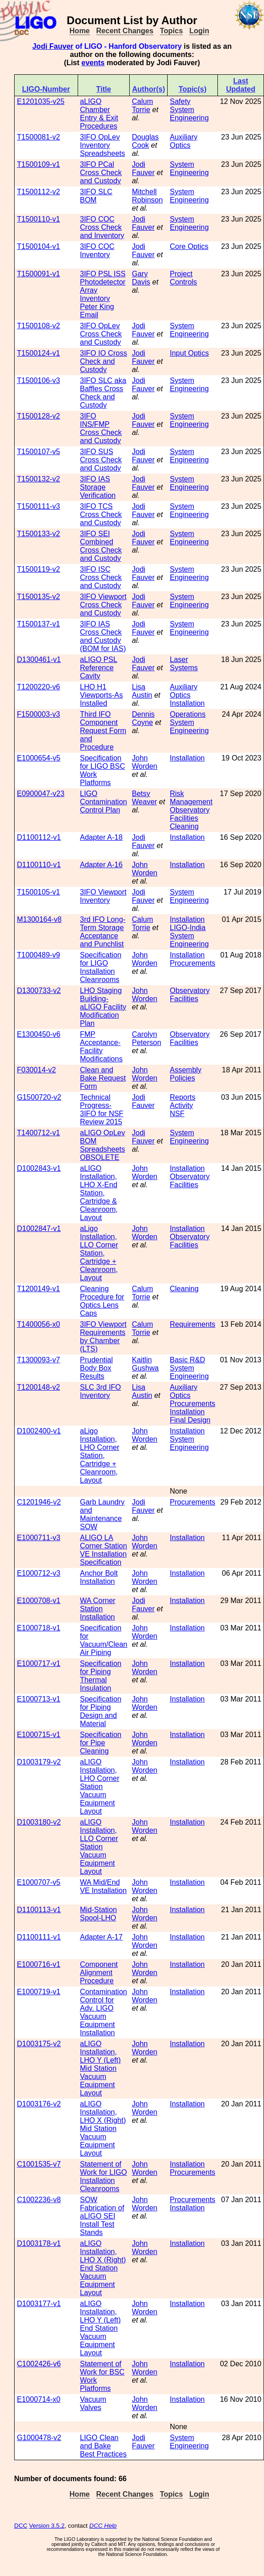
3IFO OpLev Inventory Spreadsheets (102, 145)
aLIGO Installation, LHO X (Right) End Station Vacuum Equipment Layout (103, 2268)
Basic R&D (187, 1360)
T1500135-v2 (38, 596)
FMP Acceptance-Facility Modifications (101, 1046)
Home (79, 31)
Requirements (193, 1324)
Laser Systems (184, 664)
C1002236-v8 (39, 2200)
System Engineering (189, 114)
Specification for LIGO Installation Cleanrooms (100, 967)
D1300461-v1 (39, 659)
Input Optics (189, 353)
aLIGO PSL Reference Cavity (98, 668)
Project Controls (183, 278)
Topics (171, 31)
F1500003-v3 (38, 714)
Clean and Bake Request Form (103, 1078)
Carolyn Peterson (146, 1038)
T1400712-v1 (38, 1133)
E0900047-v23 (40, 793)
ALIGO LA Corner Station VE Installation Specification (103, 1550)
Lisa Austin (142, 691)
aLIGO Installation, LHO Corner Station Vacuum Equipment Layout (99, 1786)
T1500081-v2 (38, 137)
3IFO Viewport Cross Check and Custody (103, 605)
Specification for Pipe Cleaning (100, 1743)
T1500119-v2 (38, 569)
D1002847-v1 (39, 1228)
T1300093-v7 (38, 1360)
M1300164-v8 (39, 919)
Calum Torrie (142, 106)
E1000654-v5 (38, 758)
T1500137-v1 (38, 624)
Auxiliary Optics (183, 141)
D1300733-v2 (39, 990)
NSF (177, 1113)
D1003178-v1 (39, 2243)
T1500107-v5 (38, 451)
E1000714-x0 (38, 2399)
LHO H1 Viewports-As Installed (101, 695)
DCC (20, 2525)
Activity (181, 1105)
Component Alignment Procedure (99, 1972)
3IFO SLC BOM (96, 196)
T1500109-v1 (38, 164)
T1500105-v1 (38, 892)
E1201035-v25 (40, 101)
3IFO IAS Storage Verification (98, 487)
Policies (182, 1078)
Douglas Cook (145, 141)
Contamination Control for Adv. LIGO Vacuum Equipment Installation (103, 2012)
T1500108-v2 (38, 326)
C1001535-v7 (39, 2164)
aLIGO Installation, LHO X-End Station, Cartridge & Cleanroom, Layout (99, 1192)
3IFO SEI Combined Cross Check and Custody (101, 546)
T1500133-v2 (38, 534)
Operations (188, 714)
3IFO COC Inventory (97, 251)
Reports (182, 1097)
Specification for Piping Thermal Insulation (100, 1676)
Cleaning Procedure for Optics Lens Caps (102, 1301)
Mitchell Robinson (147, 196)
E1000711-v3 (38, 1537)
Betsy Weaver (144, 798)
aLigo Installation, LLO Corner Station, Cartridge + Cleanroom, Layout (99, 1253)
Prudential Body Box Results (96, 1368)
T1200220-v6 (38, 687)
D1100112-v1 (39, 837)
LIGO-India (188, 927)
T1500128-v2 (38, 416)
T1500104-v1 (38, 246)
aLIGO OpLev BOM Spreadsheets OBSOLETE (102, 1145)
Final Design (190, 1420)
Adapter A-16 (101, 865)
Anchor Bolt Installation (99, 1577)
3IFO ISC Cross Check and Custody (101, 577)
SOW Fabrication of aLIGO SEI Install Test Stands (102, 2216)
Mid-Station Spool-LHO (98, 1914)
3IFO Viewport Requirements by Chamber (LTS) (103, 1336)
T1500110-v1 (38, 219)
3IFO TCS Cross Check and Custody (101, 514)
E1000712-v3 (38, 1573)
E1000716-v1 (38, 1964)
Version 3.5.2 (47, 2525)
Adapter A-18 (101, 837)
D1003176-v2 (39, 2104)
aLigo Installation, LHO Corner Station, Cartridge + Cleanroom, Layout (99, 1455)
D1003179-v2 (39, 1762)
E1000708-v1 (38, 1600)
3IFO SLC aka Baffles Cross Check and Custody (103, 393)
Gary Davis (141, 278)
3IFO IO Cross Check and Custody (103, 361)
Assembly (185, 1070)
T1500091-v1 (38, 274)
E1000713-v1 (38, 1699)
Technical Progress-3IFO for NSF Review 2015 (101, 1109)
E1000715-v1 (38, 1734)
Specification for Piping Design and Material (100, 1711)
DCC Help (103, 2525)
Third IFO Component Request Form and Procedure (103, 730)
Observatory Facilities (190, 814)
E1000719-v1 (38, 1992)
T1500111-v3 (38, 506)
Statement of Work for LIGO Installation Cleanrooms (103, 2176)
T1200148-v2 (38, 1387)
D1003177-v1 (39, 2303)
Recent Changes (124, 31)
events (93, 63)
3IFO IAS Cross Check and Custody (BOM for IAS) (103, 636)
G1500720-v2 (39, 1097)
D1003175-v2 (39, 2044)
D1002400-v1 (39, 1431)
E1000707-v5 (38, 1882)
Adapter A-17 (101, 1937)
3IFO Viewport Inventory (103, 896)
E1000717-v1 (38, 1663)
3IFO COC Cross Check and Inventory (102, 227)
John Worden (145, 762)
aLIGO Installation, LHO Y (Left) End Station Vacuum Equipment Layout (100, 2328)
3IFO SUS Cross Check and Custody (101, 460)
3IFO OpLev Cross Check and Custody (101, 334)
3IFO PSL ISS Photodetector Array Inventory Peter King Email (103, 294)
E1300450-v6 (38, 1034)
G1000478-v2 (39, 2438)
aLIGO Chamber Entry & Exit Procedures (99, 114)
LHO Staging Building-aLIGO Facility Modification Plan (103, 1007)
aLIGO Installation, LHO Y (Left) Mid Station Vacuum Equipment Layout (100, 2068)
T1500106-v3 (38, 380)
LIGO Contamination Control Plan (103, 802)
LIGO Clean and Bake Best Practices (103, 2446)
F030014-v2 (36, 1070)
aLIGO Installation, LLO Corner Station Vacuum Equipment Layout (99, 1846)
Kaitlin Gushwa (145, 1364)
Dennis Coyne (143, 718)
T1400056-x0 (38, 1324)
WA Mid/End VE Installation (103, 1886)
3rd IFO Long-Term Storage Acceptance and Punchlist (103, 932)
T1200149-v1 (38, 1289)
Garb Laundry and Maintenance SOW (102, 1514)
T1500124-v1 (38, 353)
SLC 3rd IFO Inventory (100, 1391)
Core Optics (189, 246)
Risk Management (191, 798)
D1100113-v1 (39, 1910)
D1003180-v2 (39, 1822)
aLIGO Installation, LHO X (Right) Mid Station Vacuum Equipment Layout (103, 2128)
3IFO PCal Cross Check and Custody (101, 172)
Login (199, 31)
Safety (180, 101)
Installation (187, 703)
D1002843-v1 (39, 1168)
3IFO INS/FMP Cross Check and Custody (101, 428)
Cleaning (184, 826)
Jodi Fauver (53, 46)
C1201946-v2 (39, 1502)
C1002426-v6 (39, 2364)
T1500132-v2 (38, 479)
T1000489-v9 (38, 955)
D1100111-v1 (39, 1937)
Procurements (193, 963)
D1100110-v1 (39, 865)
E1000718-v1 (38, 1628)
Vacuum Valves (93, 2403)
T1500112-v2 (38, 192)
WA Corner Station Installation (98, 1609)
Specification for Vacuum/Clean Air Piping (103, 1640)
